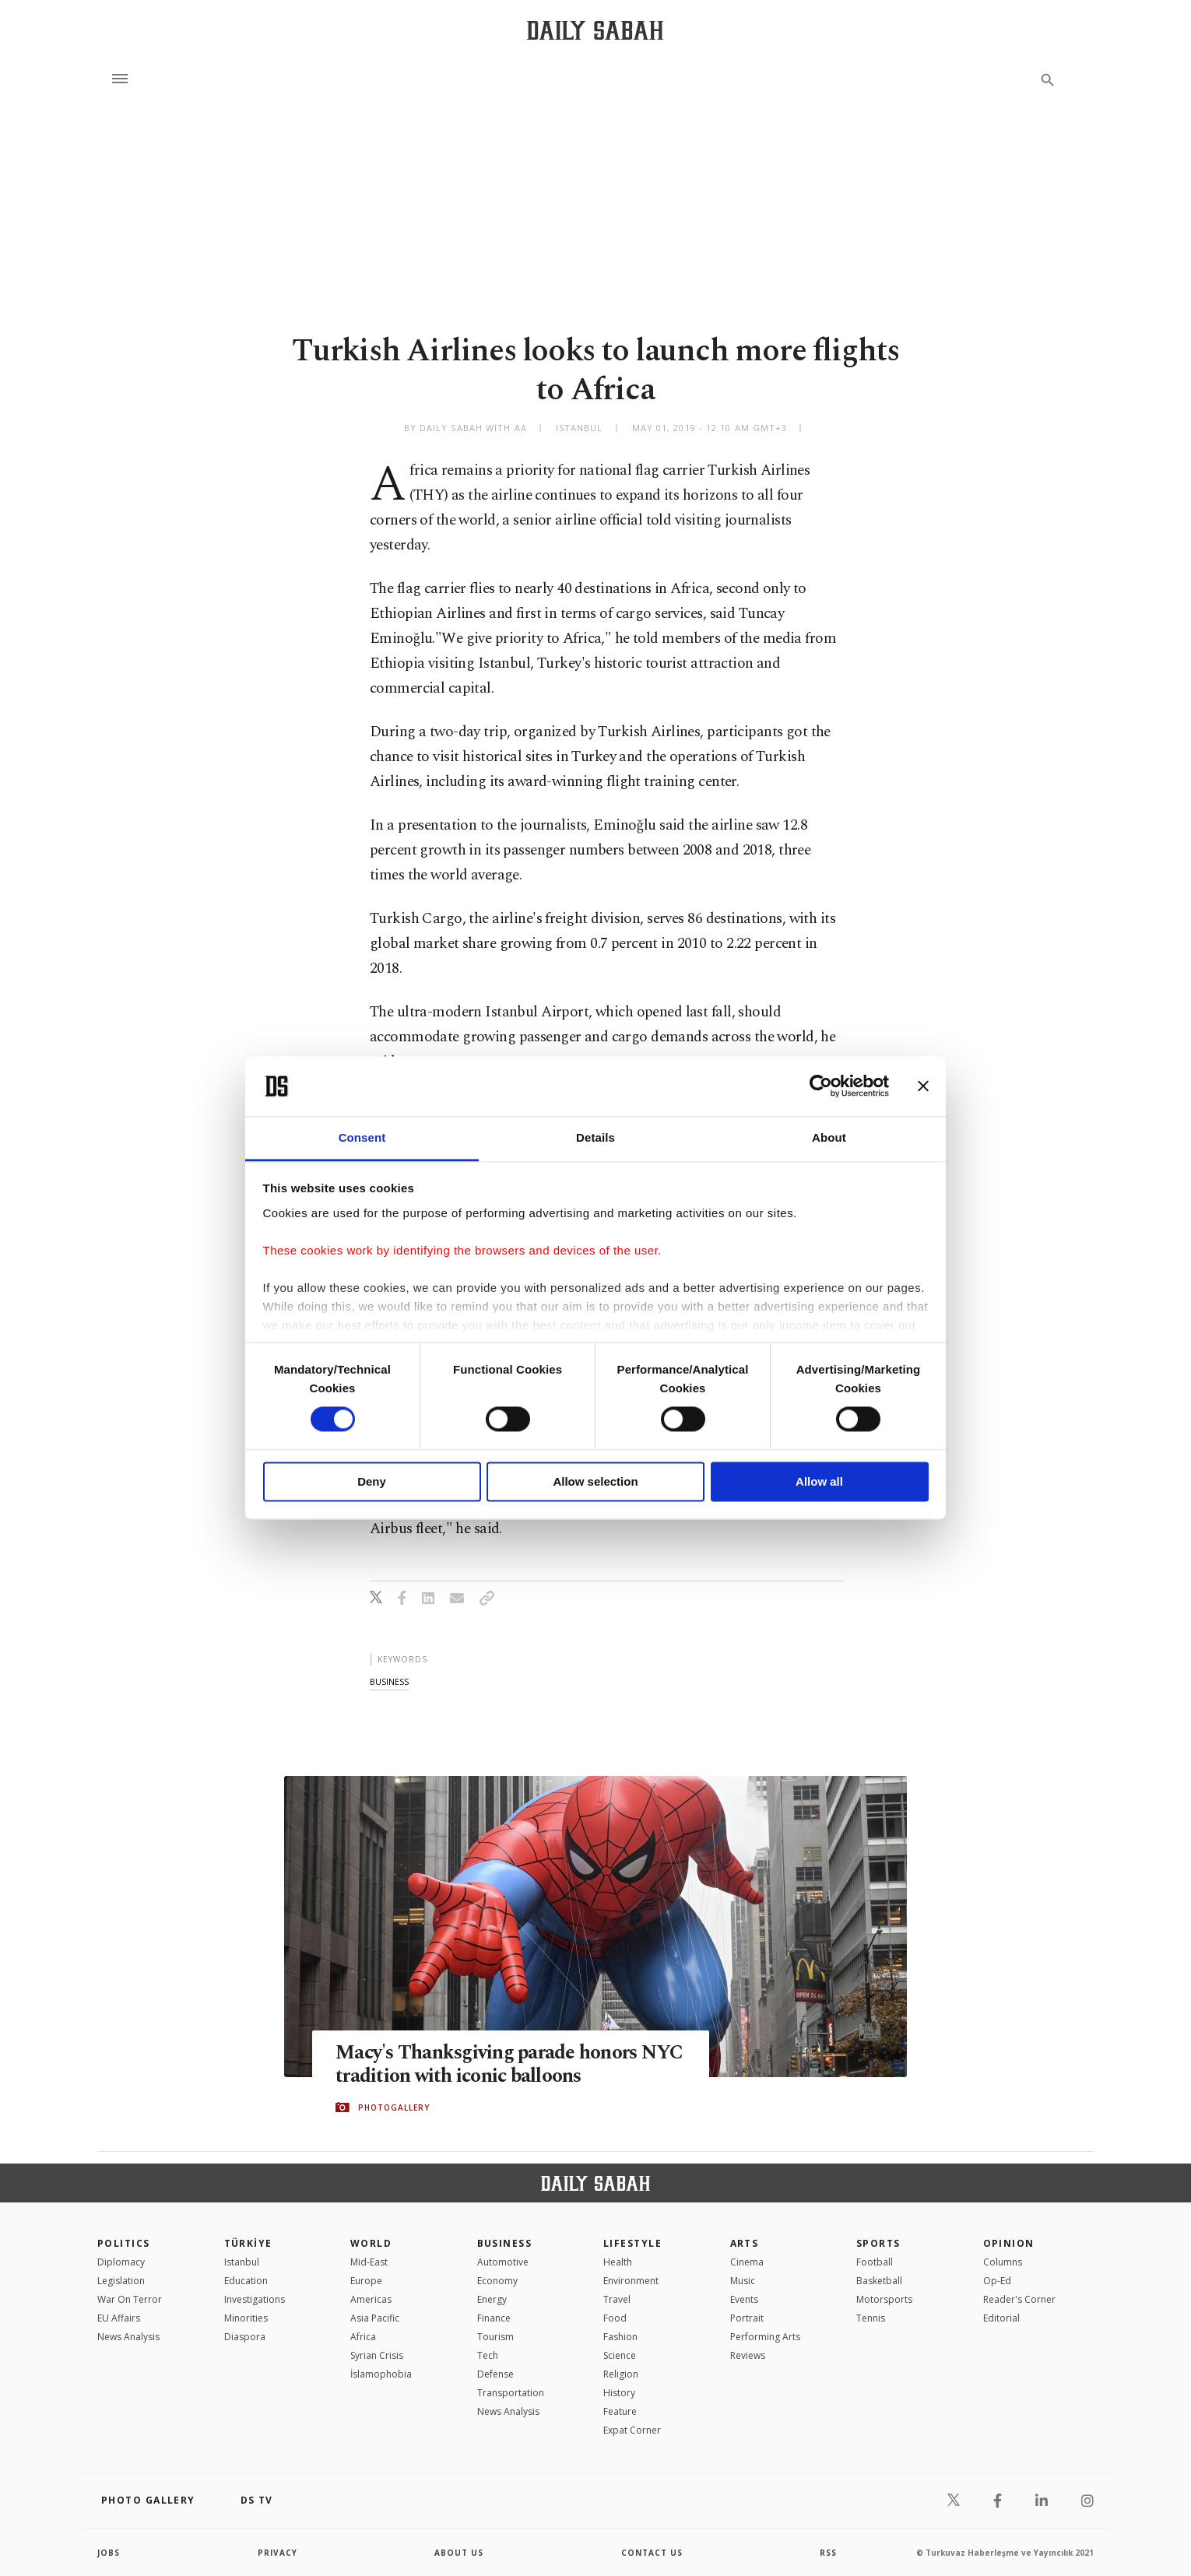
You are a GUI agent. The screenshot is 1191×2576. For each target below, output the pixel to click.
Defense (495, 2374)
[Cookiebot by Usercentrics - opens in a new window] (821, 1086)
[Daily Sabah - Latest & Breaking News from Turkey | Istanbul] (595, 30)
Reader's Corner (1019, 2299)
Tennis (870, 2318)
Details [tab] (595, 1137)
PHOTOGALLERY (394, 2107)
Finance (494, 2318)
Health (617, 2262)
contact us (652, 2552)
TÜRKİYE (248, 2243)
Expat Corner (632, 2430)
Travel (617, 2299)
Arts (744, 2243)
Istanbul (241, 2262)
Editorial (1001, 2318)
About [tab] (829, 1137)
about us (458, 2552)
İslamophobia (381, 2374)
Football (874, 2262)
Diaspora (244, 2336)
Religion (620, 2374)
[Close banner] (923, 1086)
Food (615, 2318)
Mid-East (369, 2262)
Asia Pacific (374, 2318)
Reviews (747, 2355)
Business (504, 2243)
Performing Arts (765, 2336)
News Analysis (128, 2336)
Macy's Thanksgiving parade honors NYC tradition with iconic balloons (509, 2064)
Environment (631, 2280)
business (389, 1681)
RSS (828, 2552)
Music (742, 2280)
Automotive (503, 2262)
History (619, 2392)
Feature (620, 2411)
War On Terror (129, 2299)
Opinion (1009, 2243)
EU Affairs (118, 2318)
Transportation (510, 2392)
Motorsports (884, 2299)
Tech (487, 2355)
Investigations (254, 2299)
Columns (1002, 2262)
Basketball (879, 2280)
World (371, 2243)
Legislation (121, 2280)
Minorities (246, 2318)
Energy (492, 2299)
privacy (277, 2552)
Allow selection (595, 1481)
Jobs (108, 2552)
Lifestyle (632, 2243)
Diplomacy (121, 2262)
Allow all (819, 1481)
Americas (371, 2299)
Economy (497, 2280)
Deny (371, 1481)
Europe (366, 2280)
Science (619, 2355)
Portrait (747, 2318)
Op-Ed (997, 2280)
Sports (878, 2243)
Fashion (620, 2336)
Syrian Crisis (376, 2355)
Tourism (495, 2336)
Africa (363, 2336)
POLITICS (123, 2243)
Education (246, 2280)
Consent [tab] (362, 1137)
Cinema (747, 2262)
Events (744, 2299)
